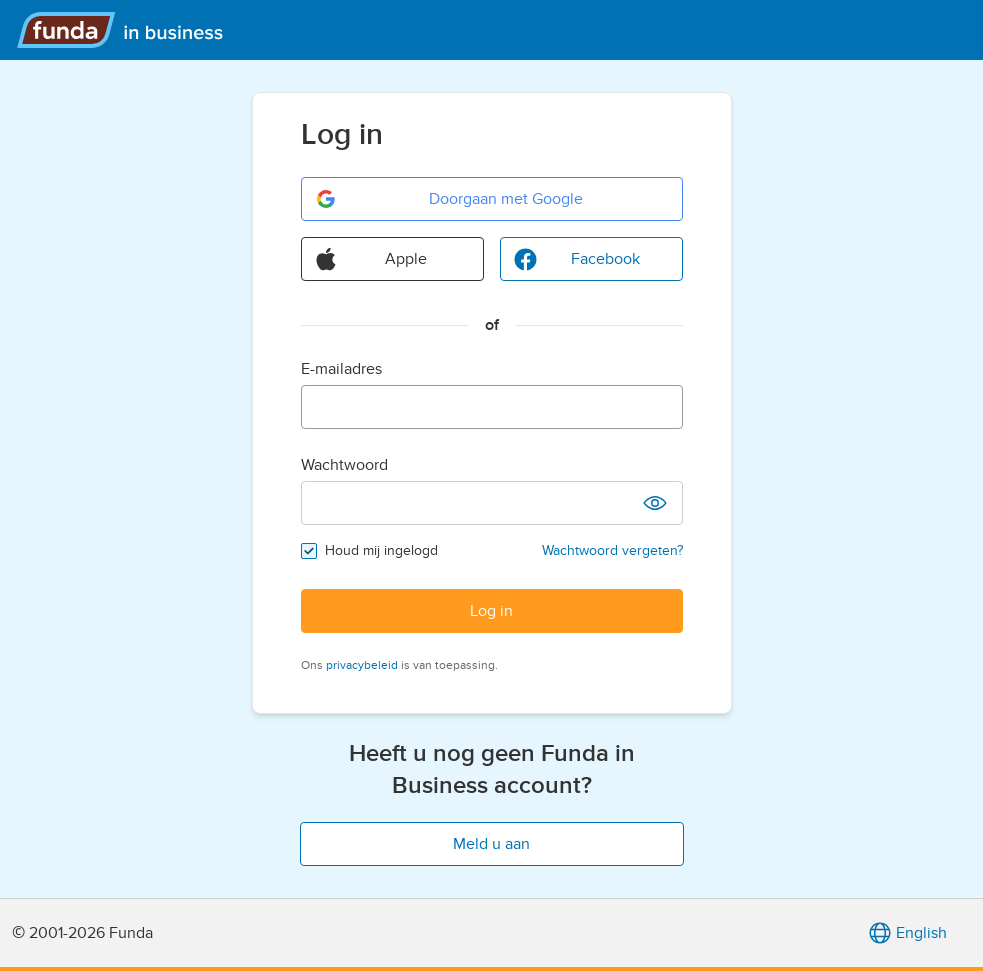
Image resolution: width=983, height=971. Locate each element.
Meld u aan (491, 844)
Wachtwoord (344, 465)
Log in (491, 611)
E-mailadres (341, 369)
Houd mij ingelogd (381, 550)
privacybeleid (362, 665)
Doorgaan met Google (448, 199)
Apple (371, 259)
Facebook (576, 259)
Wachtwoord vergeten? (612, 550)
